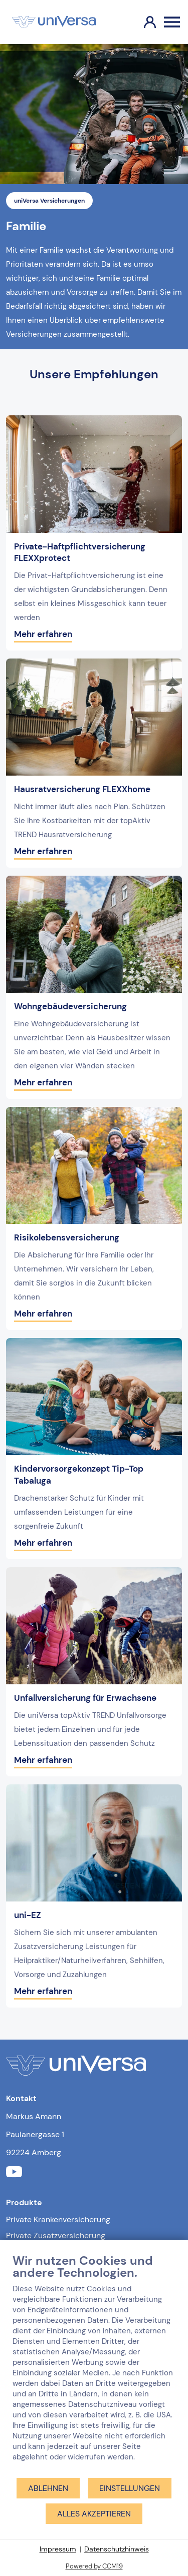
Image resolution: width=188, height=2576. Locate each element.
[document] (94, 2365)
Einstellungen (129, 2488)
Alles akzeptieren (94, 2513)
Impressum (58, 2548)
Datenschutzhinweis (116, 2548)
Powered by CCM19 (94, 2566)
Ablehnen (48, 2488)
